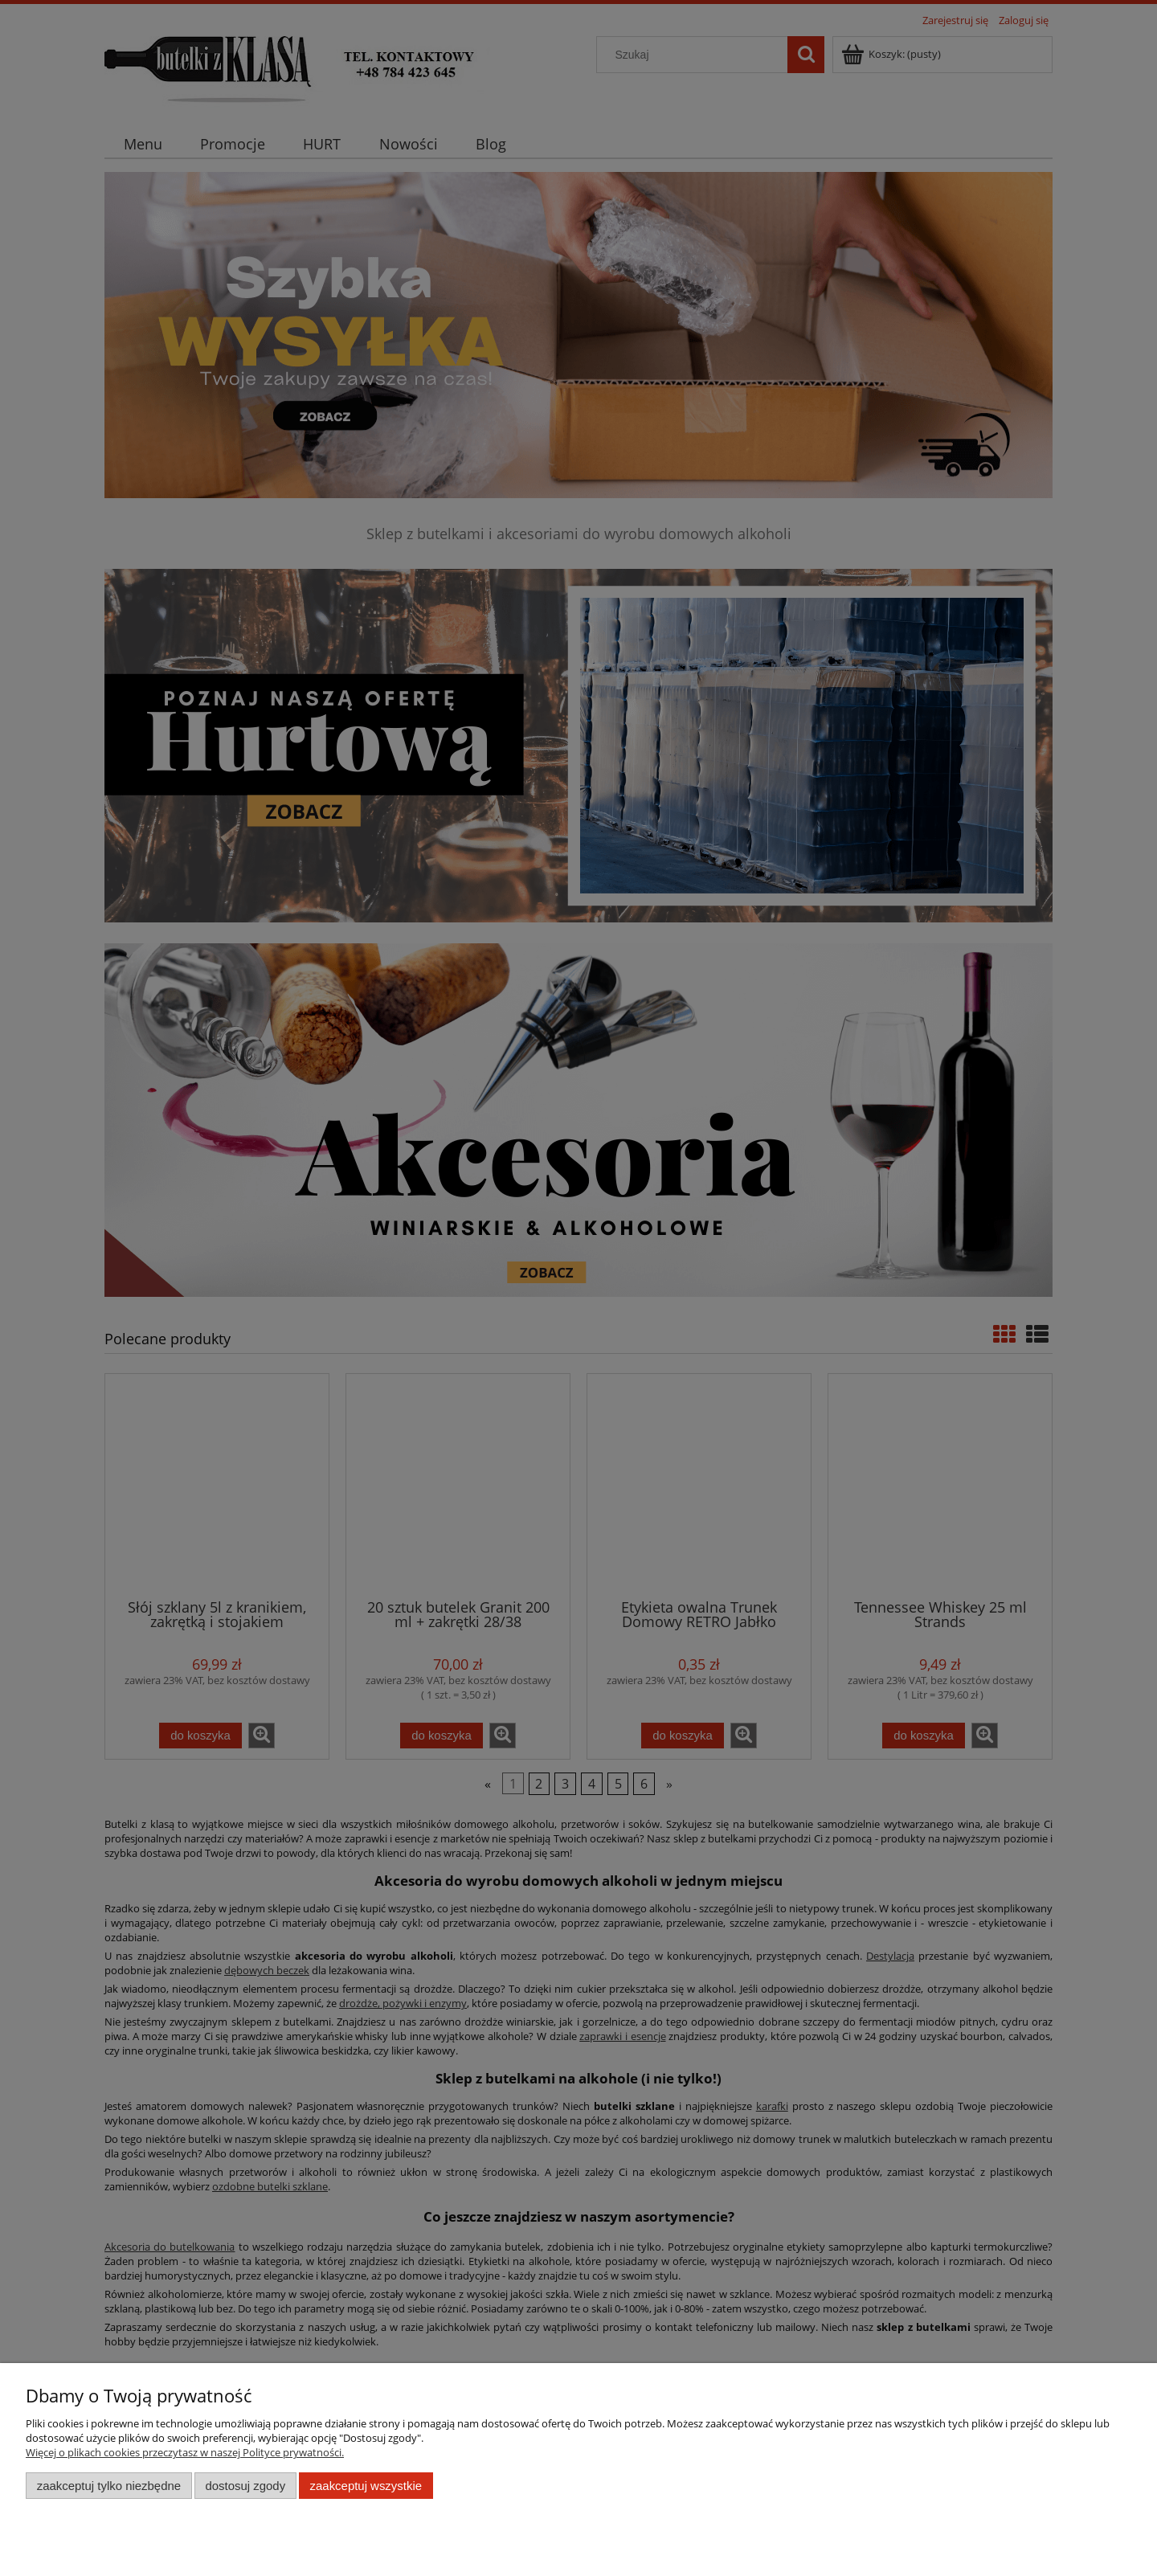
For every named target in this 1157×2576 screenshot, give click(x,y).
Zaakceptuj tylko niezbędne (109, 2485)
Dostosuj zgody (245, 2485)
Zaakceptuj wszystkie (366, 2485)
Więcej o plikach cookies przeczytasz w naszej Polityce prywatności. (185, 2452)
